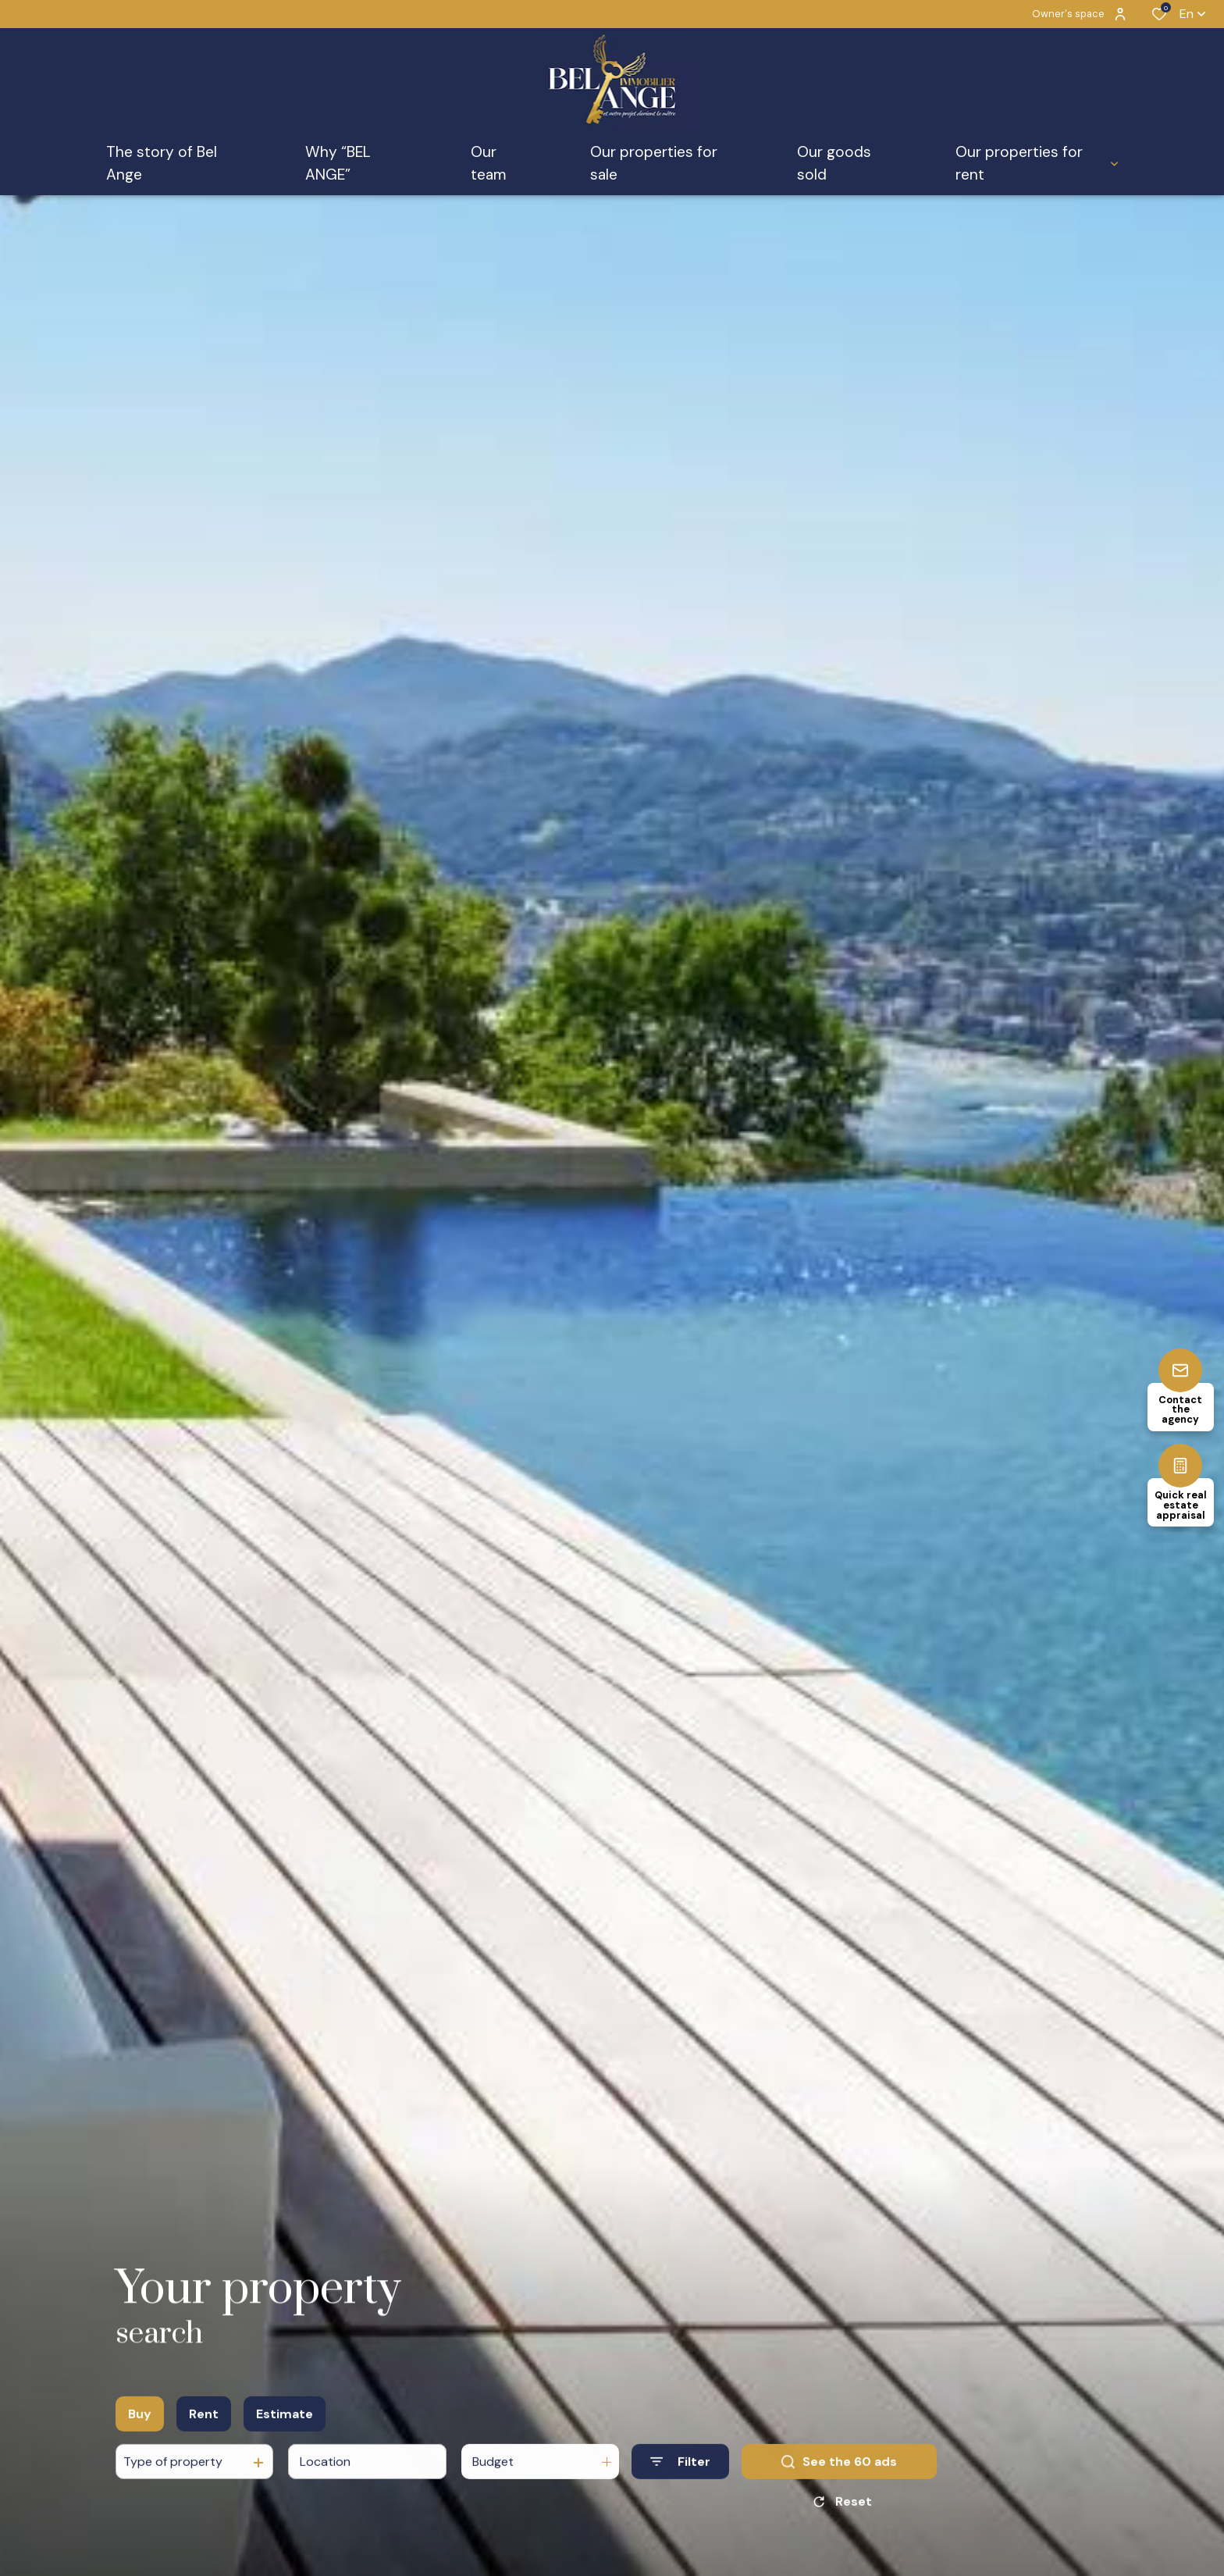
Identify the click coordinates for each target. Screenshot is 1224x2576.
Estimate (284, 2440)
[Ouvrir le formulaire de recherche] (680, 2488)
